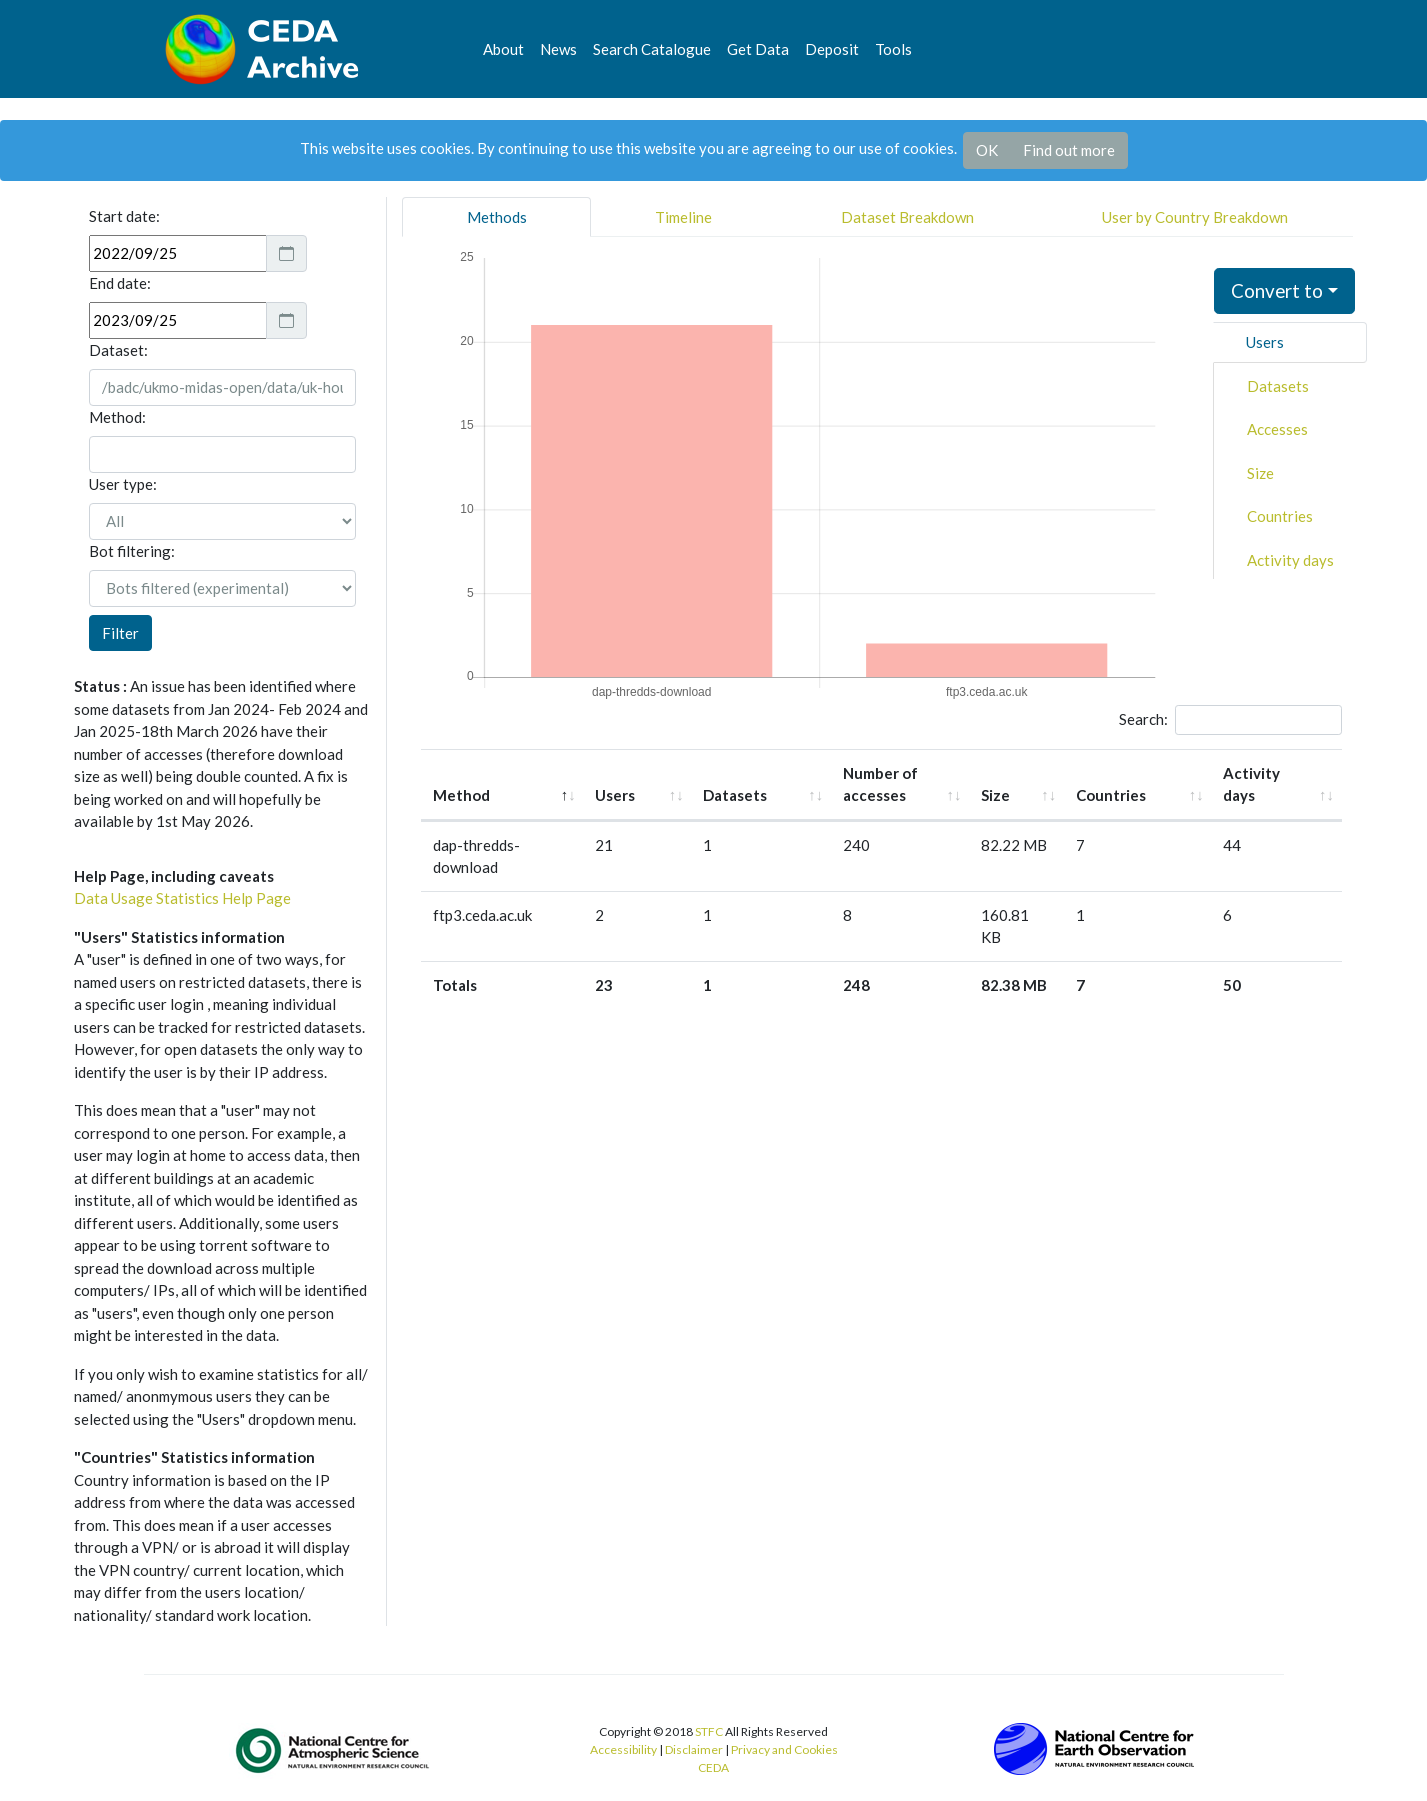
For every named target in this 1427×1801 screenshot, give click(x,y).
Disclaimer (694, 1749)
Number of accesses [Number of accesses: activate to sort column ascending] (881, 773)
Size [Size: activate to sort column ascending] (1013, 773)
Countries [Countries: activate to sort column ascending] (1133, 773)
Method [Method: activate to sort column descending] (461, 773)
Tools (893, 49)
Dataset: (118, 350)
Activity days (1290, 560)
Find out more (1069, 150)
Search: (1230, 720)
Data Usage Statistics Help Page (182, 898)
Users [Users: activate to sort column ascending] (636, 773)
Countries (1280, 516)
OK (987, 150)
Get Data (758, 49)
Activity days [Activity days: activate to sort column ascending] (1261, 773)
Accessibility (623, 1749)
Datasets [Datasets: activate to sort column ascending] (733, 773)
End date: (120, 283)
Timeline (683, 217)
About (503, 49)
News (558, 49)
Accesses (1277, 429)
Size (1260, 473)
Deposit (832, 49)
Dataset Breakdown (907, 217)
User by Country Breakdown (1195, 217)
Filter (120, 633)
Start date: (124, 216)
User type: (123, 484)
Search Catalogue (652, 49)
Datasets (1278, 386)
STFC (709, 1731)
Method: (117, 417)
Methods (497, 217)
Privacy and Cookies (784, 1749)
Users (1265, 342)
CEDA (713, 1767)
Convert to (1277, 290)
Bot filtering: (132, 551)
